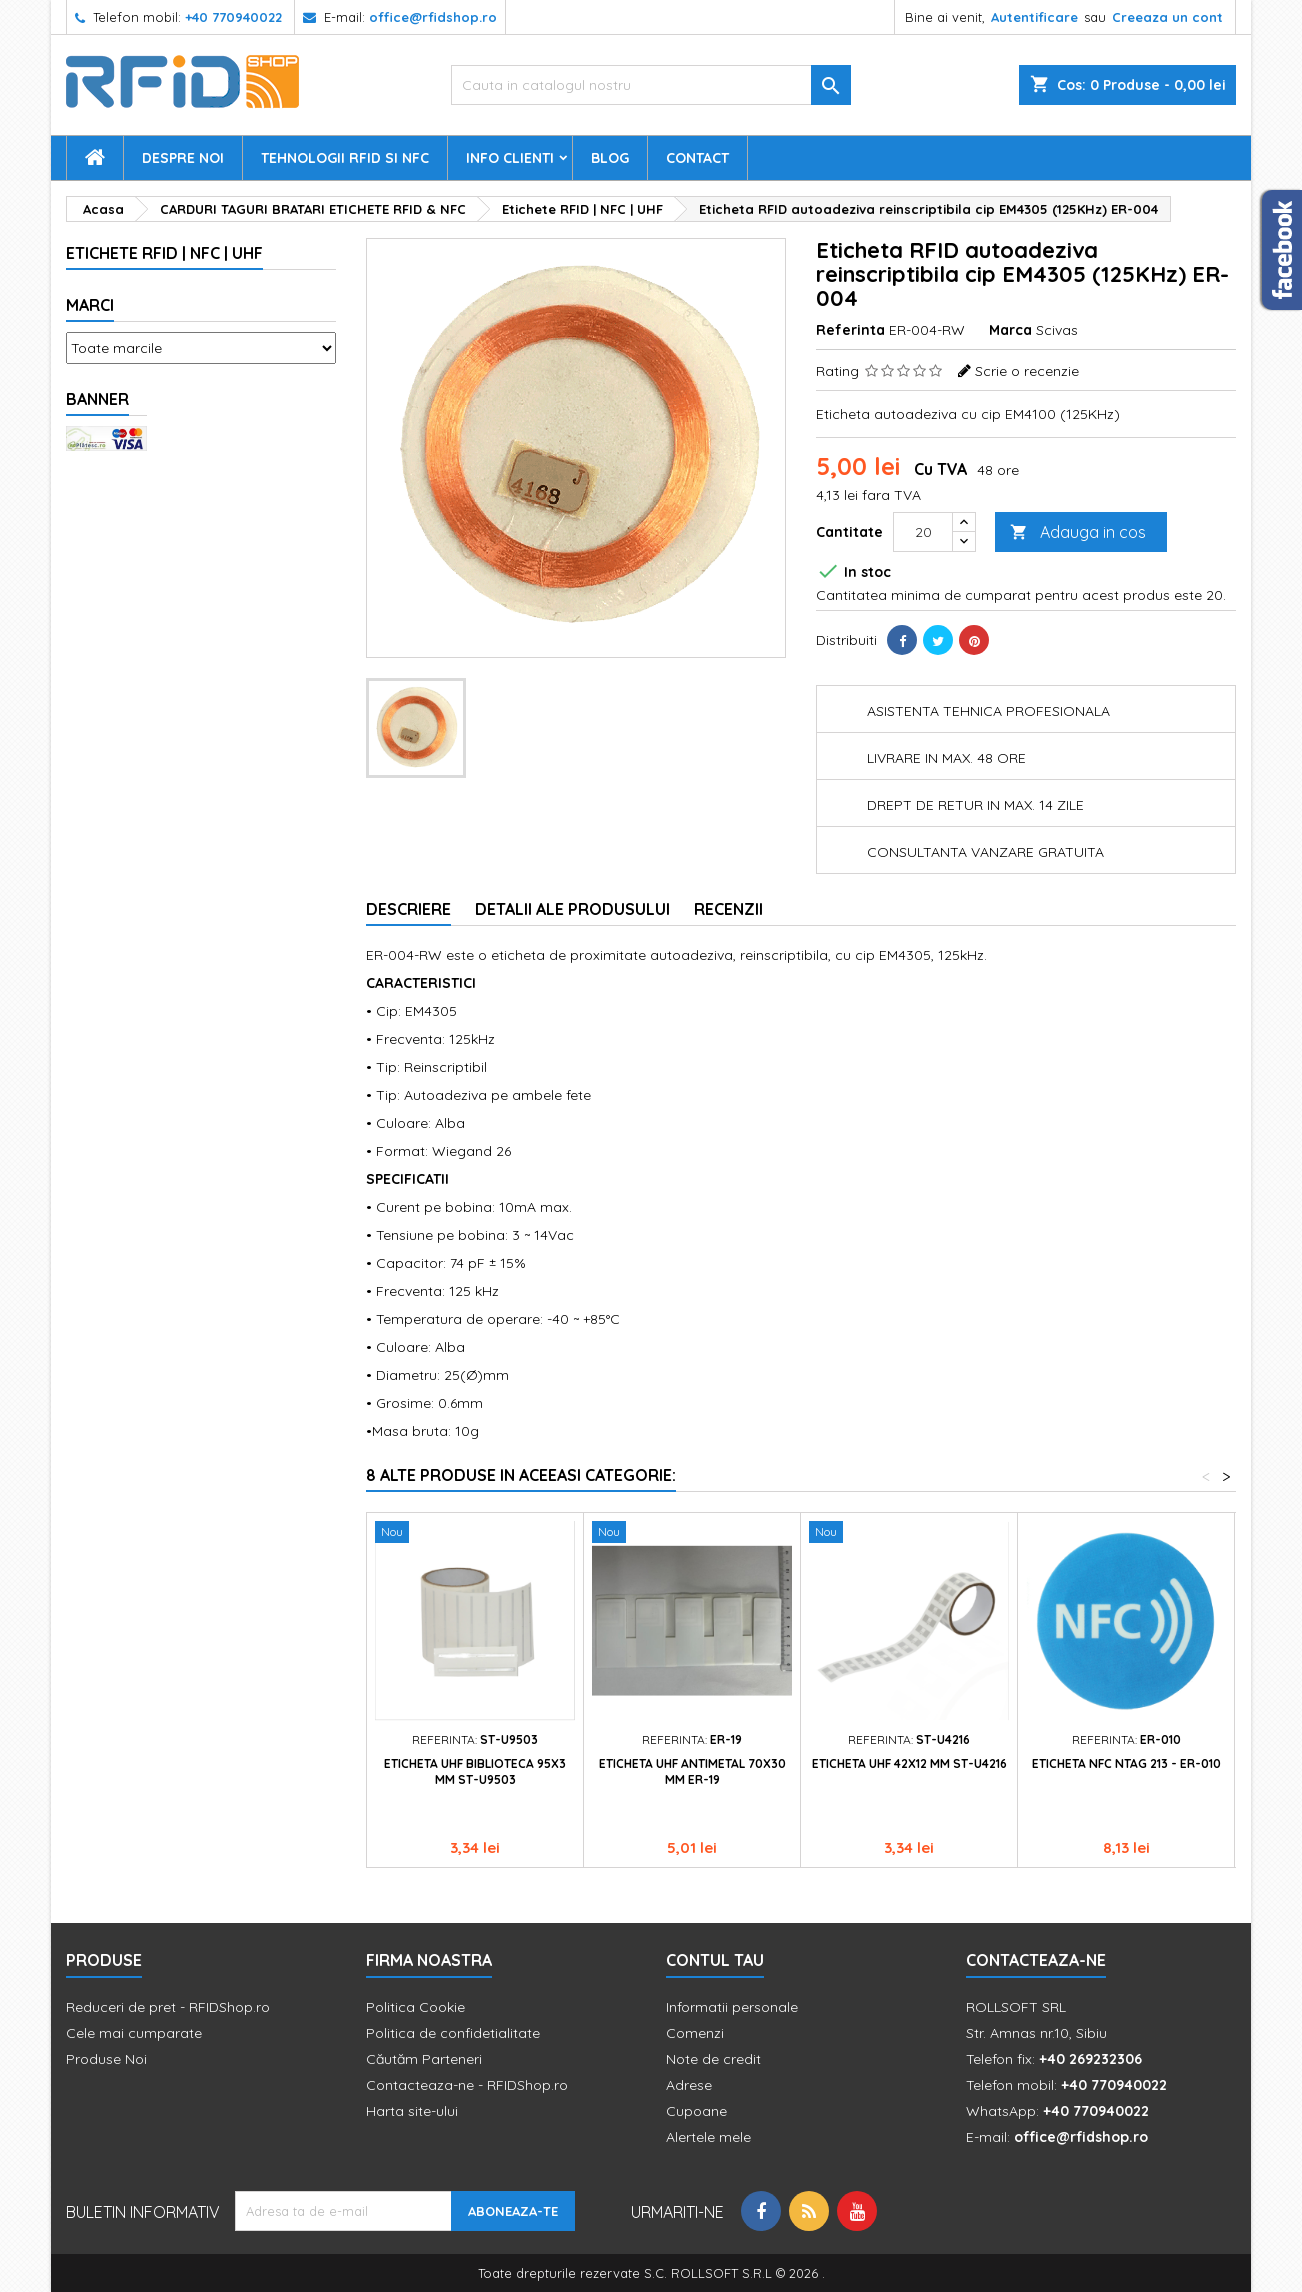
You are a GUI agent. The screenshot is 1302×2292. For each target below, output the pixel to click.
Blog (610, 158)
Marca (1010, 330)
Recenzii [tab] (728, 909)
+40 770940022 (233, 17)
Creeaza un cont (1167, 17)
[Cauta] (651, 85)
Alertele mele (708, 2137)
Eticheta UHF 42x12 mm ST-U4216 (909, 1763)
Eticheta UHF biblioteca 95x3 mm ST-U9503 (475, 1771)
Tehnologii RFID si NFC (345, 158)
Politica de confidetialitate (453, 2033)
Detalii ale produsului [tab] (572, 909)
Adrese (689, 2085)
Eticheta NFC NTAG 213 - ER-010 (1126, 1763)
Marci (90, 305)
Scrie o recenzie (1027, 371)
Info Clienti (510, 158)
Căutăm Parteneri (424, 2059)
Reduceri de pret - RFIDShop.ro (168, 2007)
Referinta (850, 330)
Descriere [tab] (408, 909)
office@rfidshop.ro (433, 17)
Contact (697, 158)
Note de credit (713, 2059)
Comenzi (695, 2033)
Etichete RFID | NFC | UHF (164, 253)
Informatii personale (732, 2007)
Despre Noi (183, 158)
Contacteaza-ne (1036, 1960)
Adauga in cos (1078, 532)
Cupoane (696, 2111)
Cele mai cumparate (134, 2033)
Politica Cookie (415, 2007)
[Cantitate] (923, 532)
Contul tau (715, 1960)
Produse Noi (106, 2059)
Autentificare (1034, 17)
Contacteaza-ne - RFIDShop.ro (467, 2085)
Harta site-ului (412, 2111)
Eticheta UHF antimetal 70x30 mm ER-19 (692, 1771)
